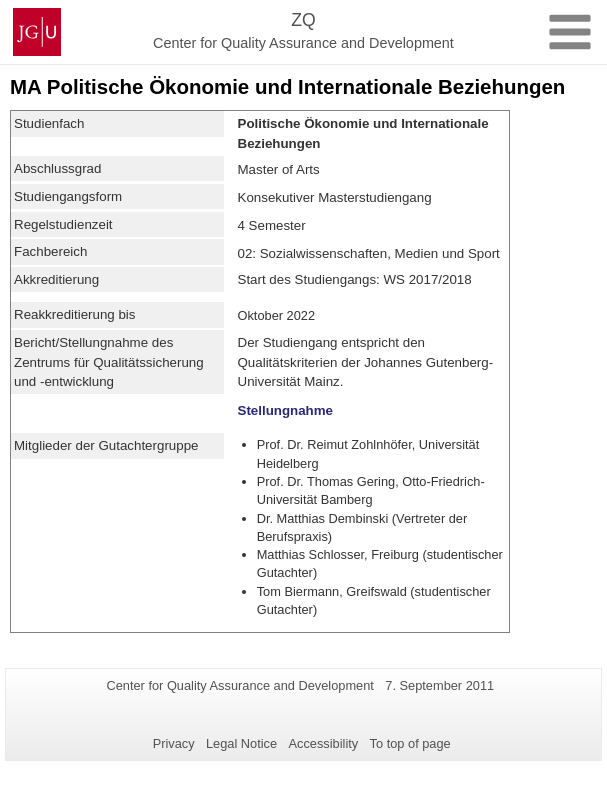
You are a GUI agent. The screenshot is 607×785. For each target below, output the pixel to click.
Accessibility (324, 743)
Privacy (174, 743)
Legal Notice (241, 743)
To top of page (410, 743)
